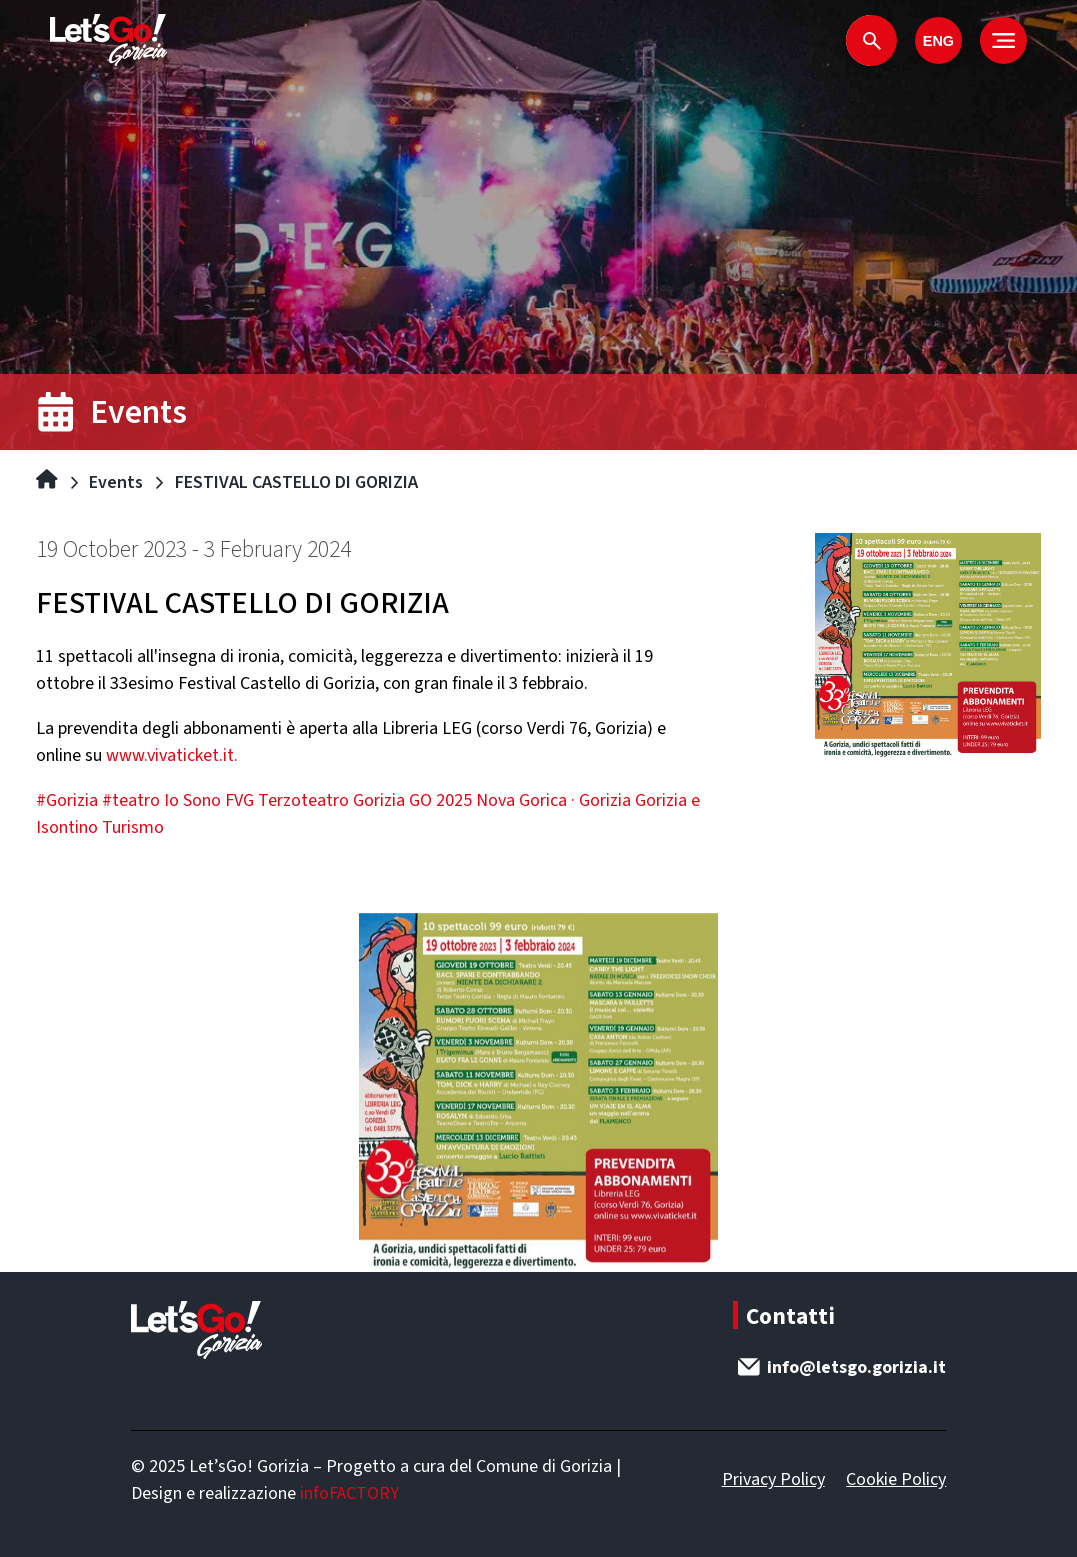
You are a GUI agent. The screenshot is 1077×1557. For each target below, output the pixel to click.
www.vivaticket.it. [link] (172, 755)
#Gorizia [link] (67, 800)
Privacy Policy (773, 1479)
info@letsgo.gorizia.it (842, 1367)
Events (116, 482)
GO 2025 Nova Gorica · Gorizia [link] (520, 800)
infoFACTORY (349, 1493)
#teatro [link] (131, 800)
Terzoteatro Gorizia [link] (331, 800)
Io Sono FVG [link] (209, 800)
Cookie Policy (896, 1479)
